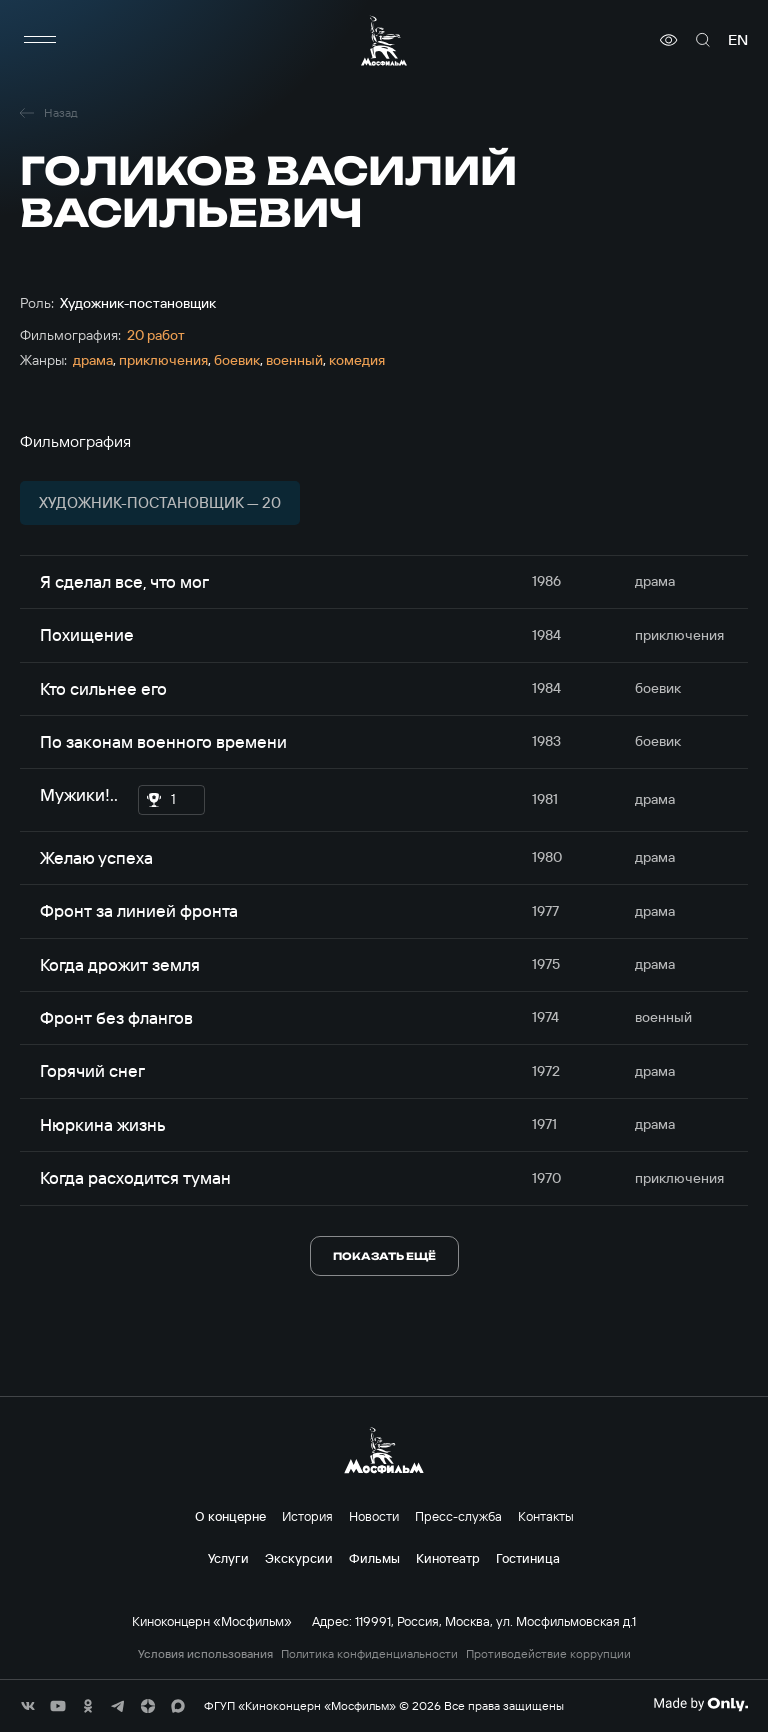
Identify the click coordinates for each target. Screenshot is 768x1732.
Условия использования (205, 1654)
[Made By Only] (700, 1704)
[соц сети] (28, 1706)
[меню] (40, 40)
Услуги (228, 1558)
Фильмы (374, 1558)
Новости (374, 1516)
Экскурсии (299, 1558)
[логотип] (384, 40)
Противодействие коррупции (548, 1654)
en (738, 40)
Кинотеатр (448, 1558)
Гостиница (528, 1558)
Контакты (546, 1516)
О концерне (230, 1516)
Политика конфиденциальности (369, 1654)
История (307, 1516)
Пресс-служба (458, 1516)
